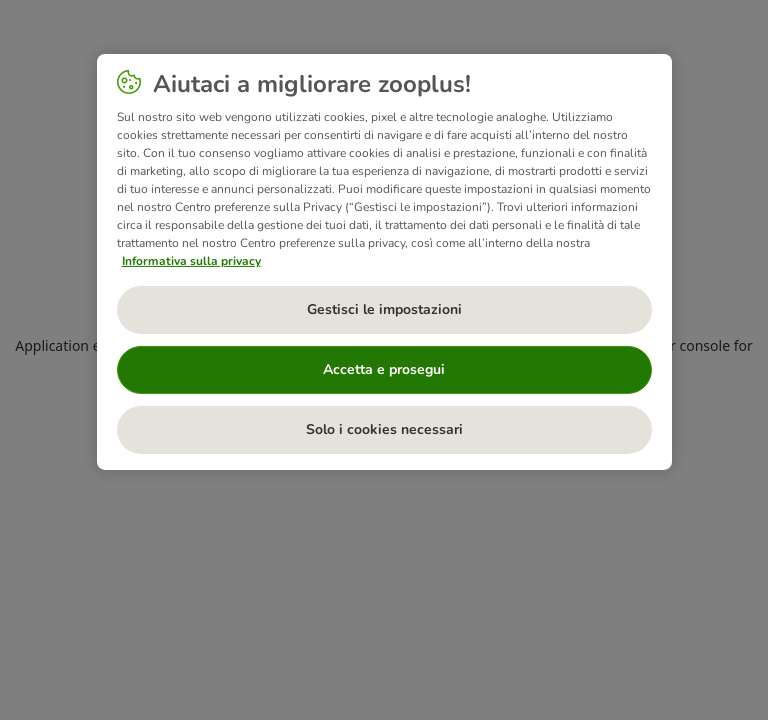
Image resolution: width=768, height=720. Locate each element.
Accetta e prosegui (384, 369)
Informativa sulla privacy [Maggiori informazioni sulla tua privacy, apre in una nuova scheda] (191, 261)
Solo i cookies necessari (384, 429)
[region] (384, 262)
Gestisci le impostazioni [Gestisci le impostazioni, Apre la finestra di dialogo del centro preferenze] (384, 309)
